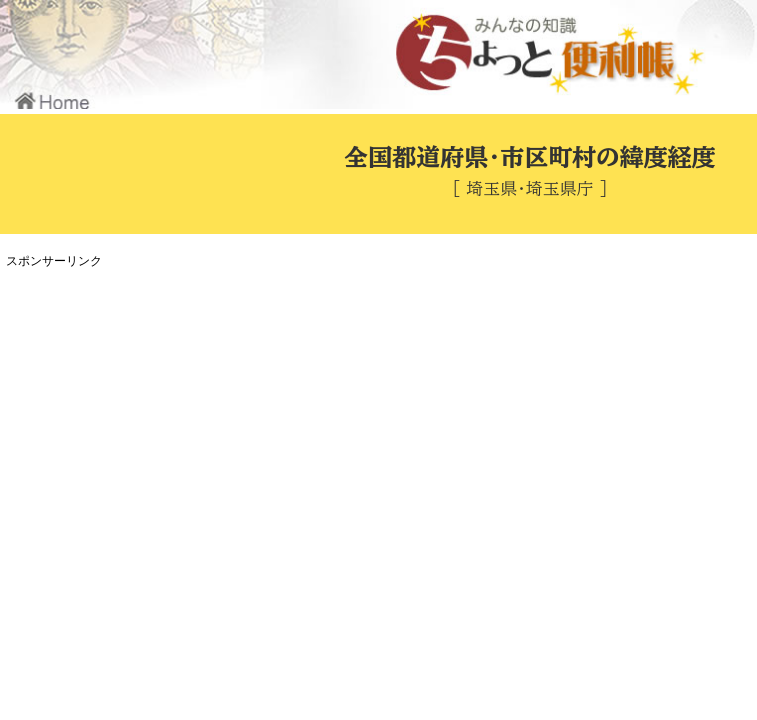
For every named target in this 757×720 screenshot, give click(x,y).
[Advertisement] (375, 414)
